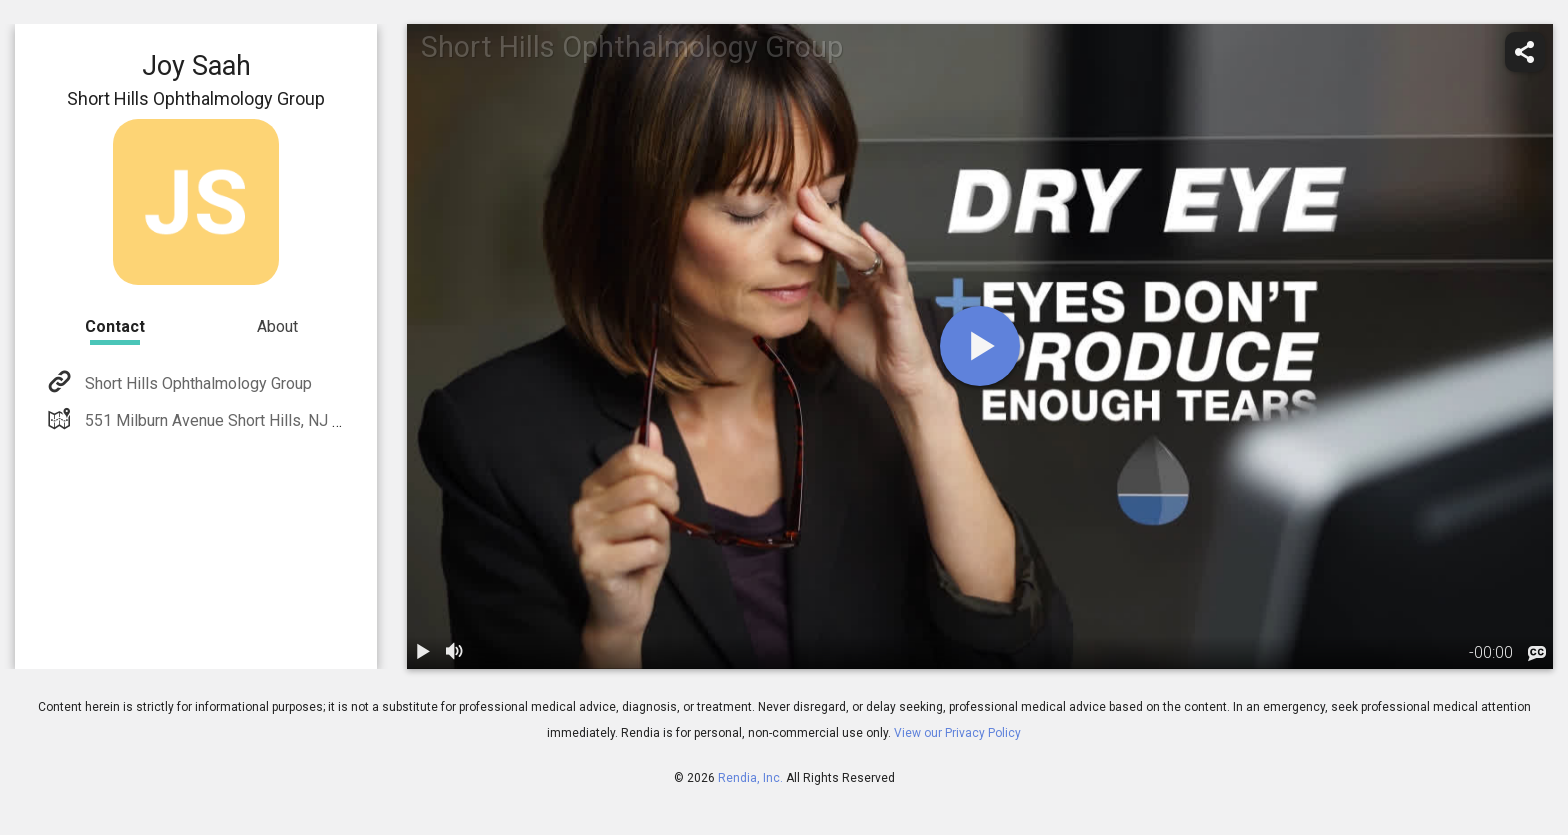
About (277, 326)
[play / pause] (423, 653)
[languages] (1537, 654)
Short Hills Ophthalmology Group (196, 383)
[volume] (455, 653)
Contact (115, 326)
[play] (980, 346)
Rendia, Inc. (750, 778)
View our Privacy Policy (957, 733)
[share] (1525, 52)
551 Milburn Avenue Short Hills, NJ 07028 (229, 420)
